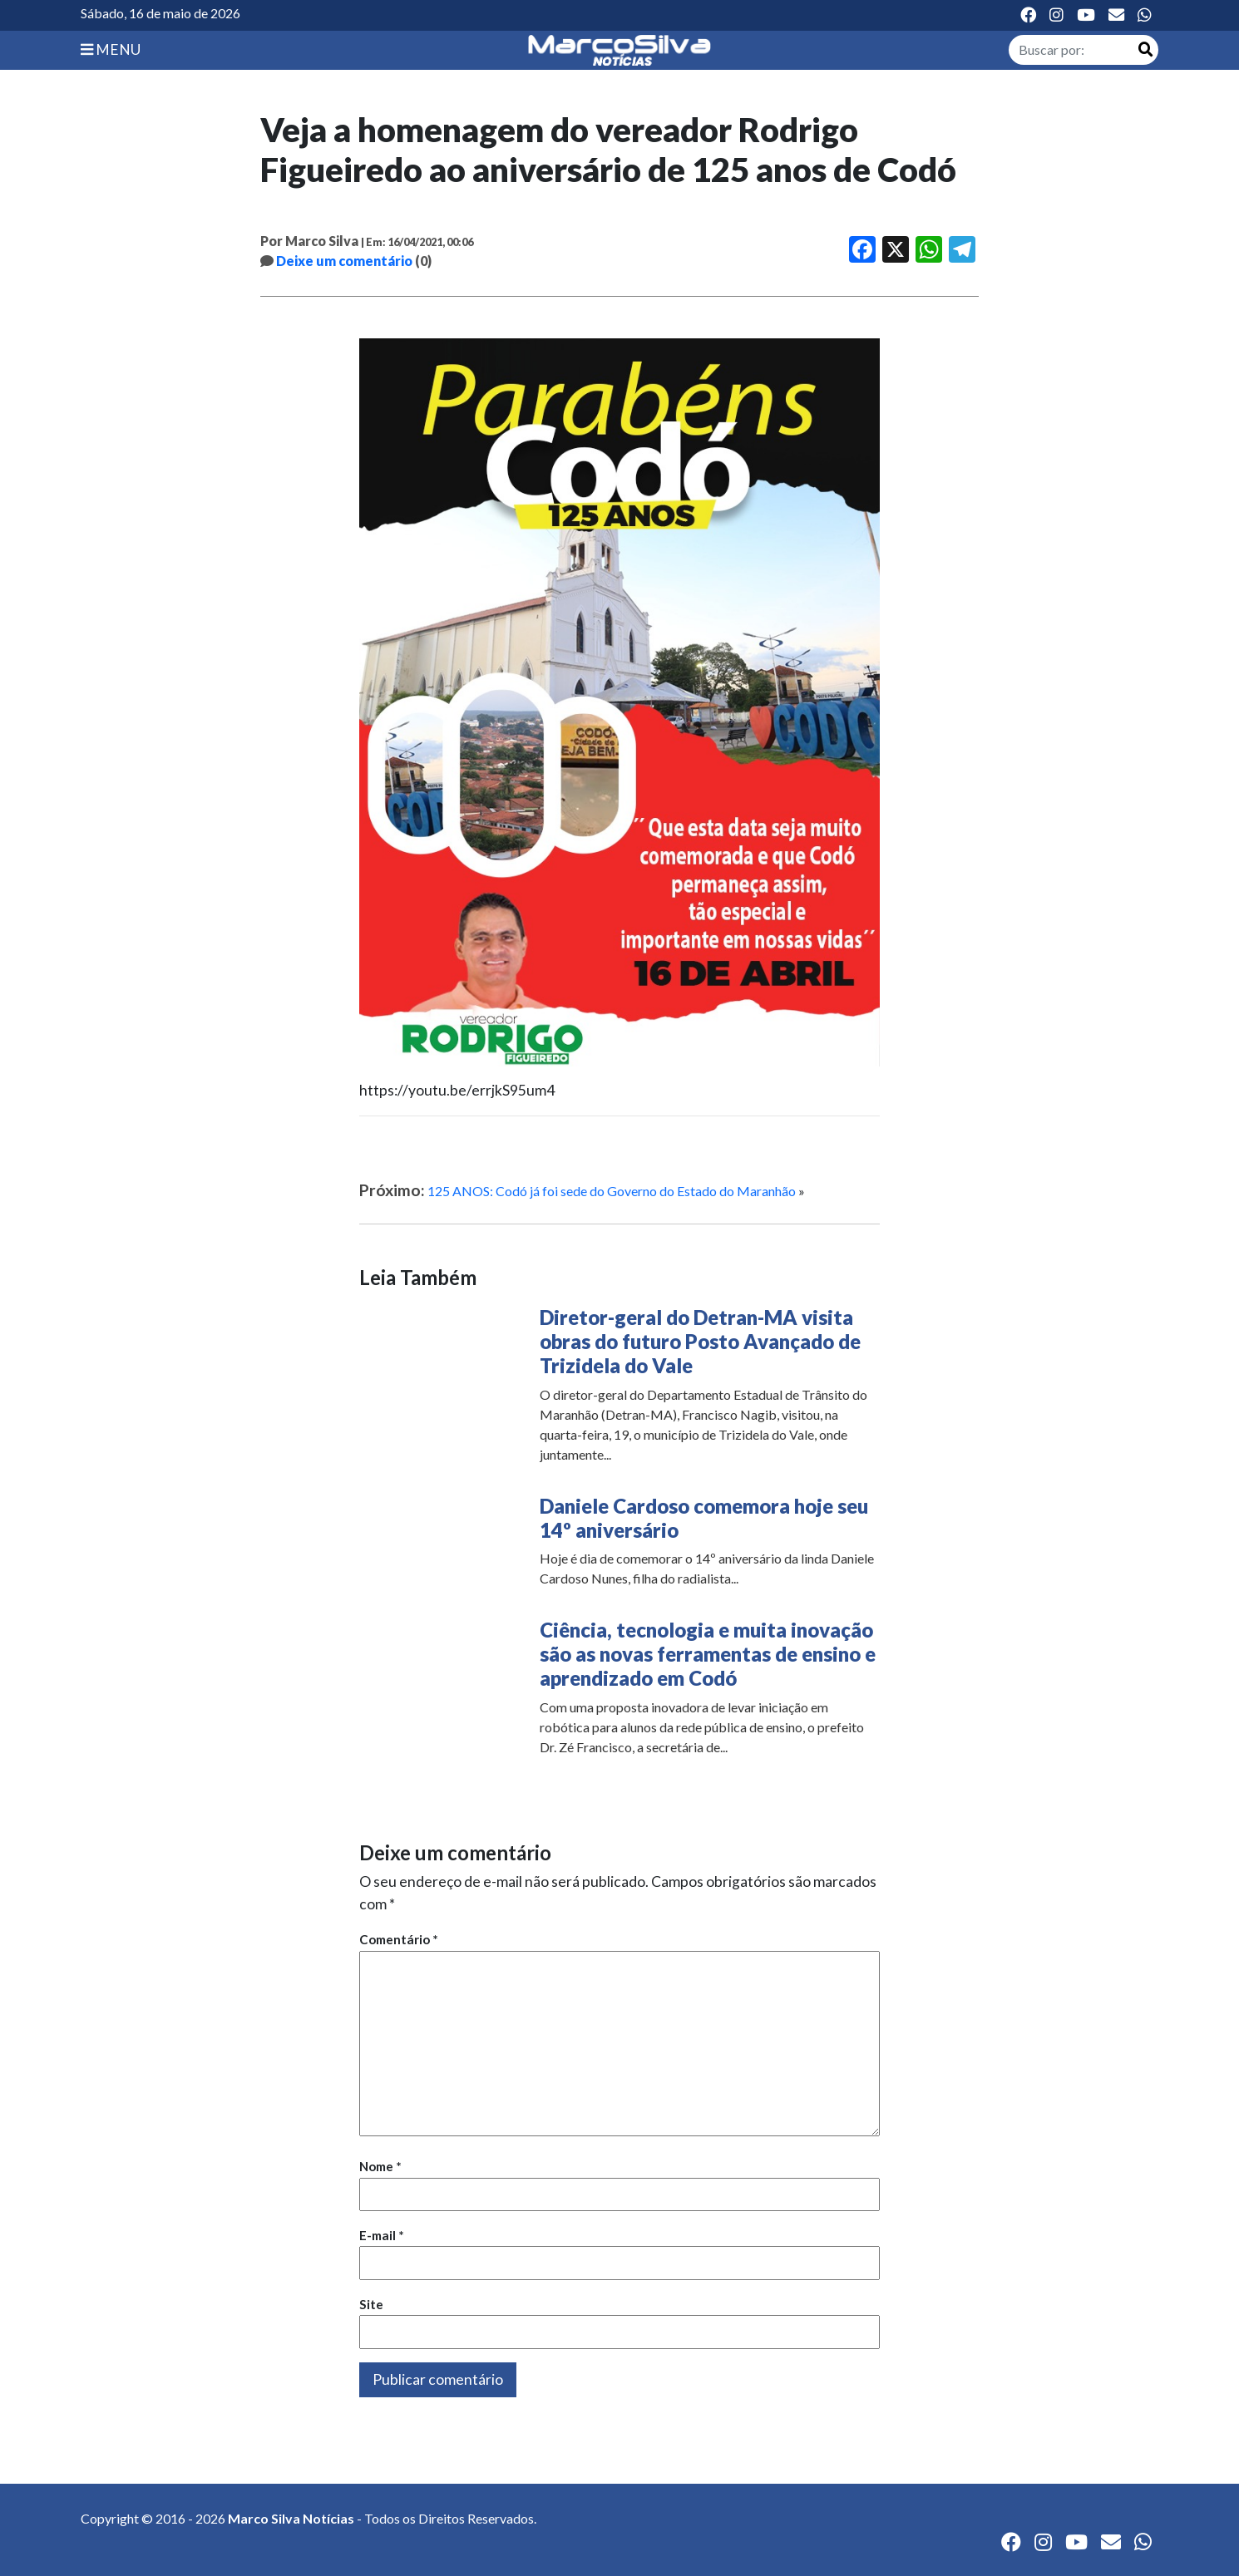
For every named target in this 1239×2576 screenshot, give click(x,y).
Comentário (398, 1939)
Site (371, 2304)
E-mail (381, 2235)
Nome (380, 2166)
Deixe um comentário (344, 260)
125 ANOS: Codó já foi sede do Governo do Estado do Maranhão (611, 1191)
